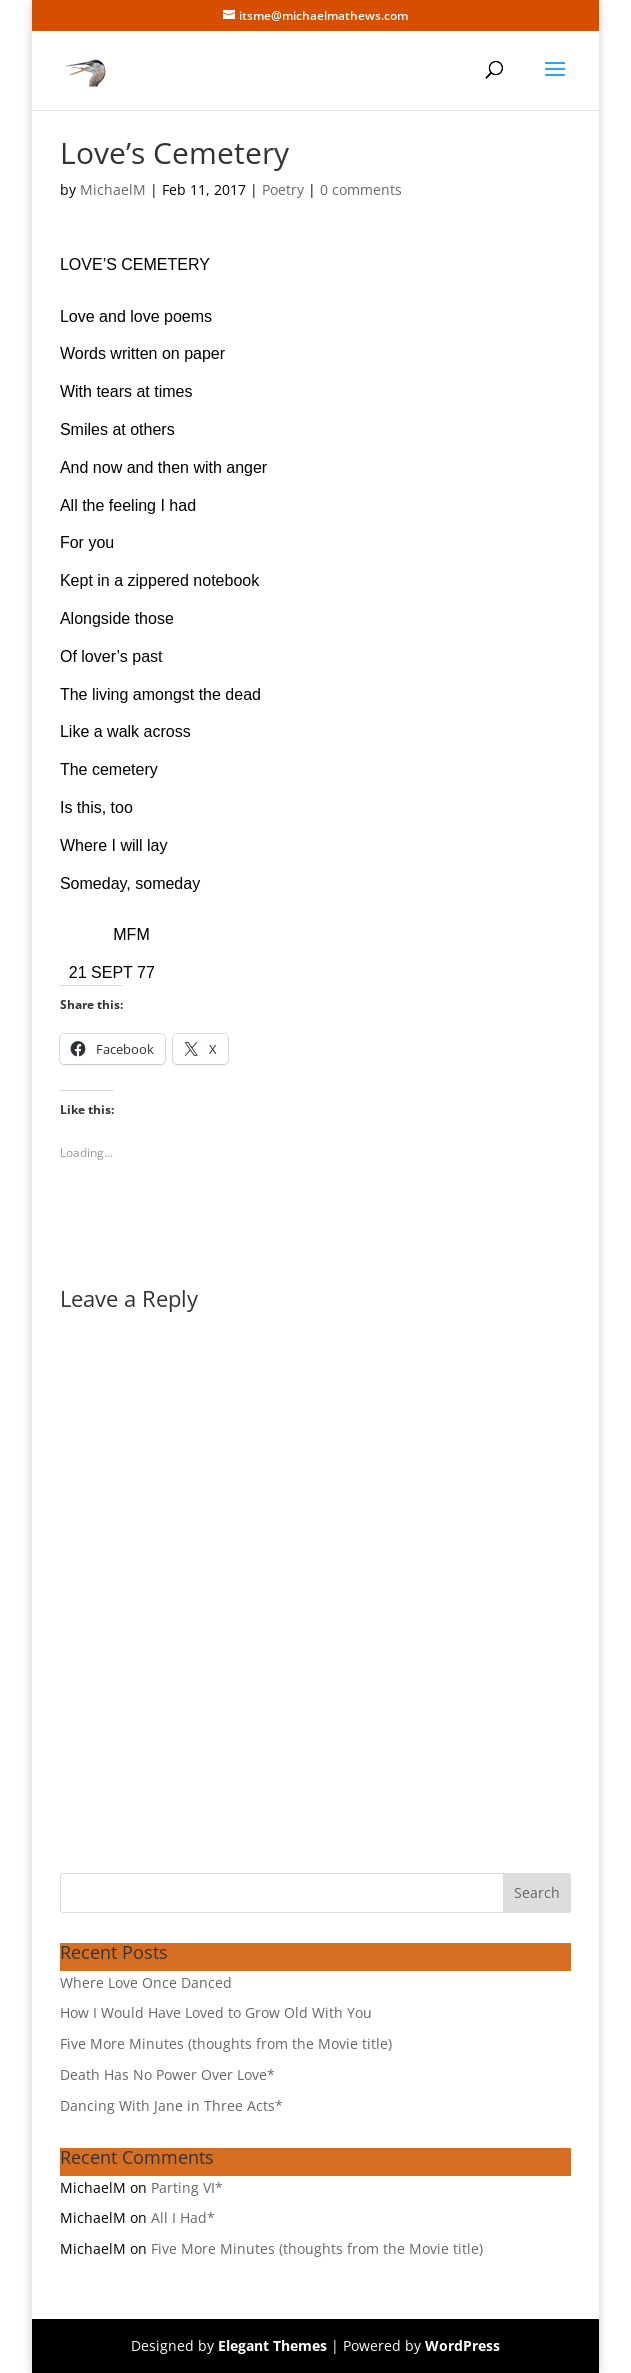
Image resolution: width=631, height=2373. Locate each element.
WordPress (462, 2345)
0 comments (361, 189)
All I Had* (183, 2217)
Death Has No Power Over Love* (167, 2074)
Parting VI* (187, 2187)
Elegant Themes (272, 2345)
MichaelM (113, 189)
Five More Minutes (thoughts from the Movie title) (226, 2043)
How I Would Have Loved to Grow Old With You (216, 2012)
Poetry (283, 189)
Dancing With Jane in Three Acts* (171, 2105)
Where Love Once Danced (146, 1982)
